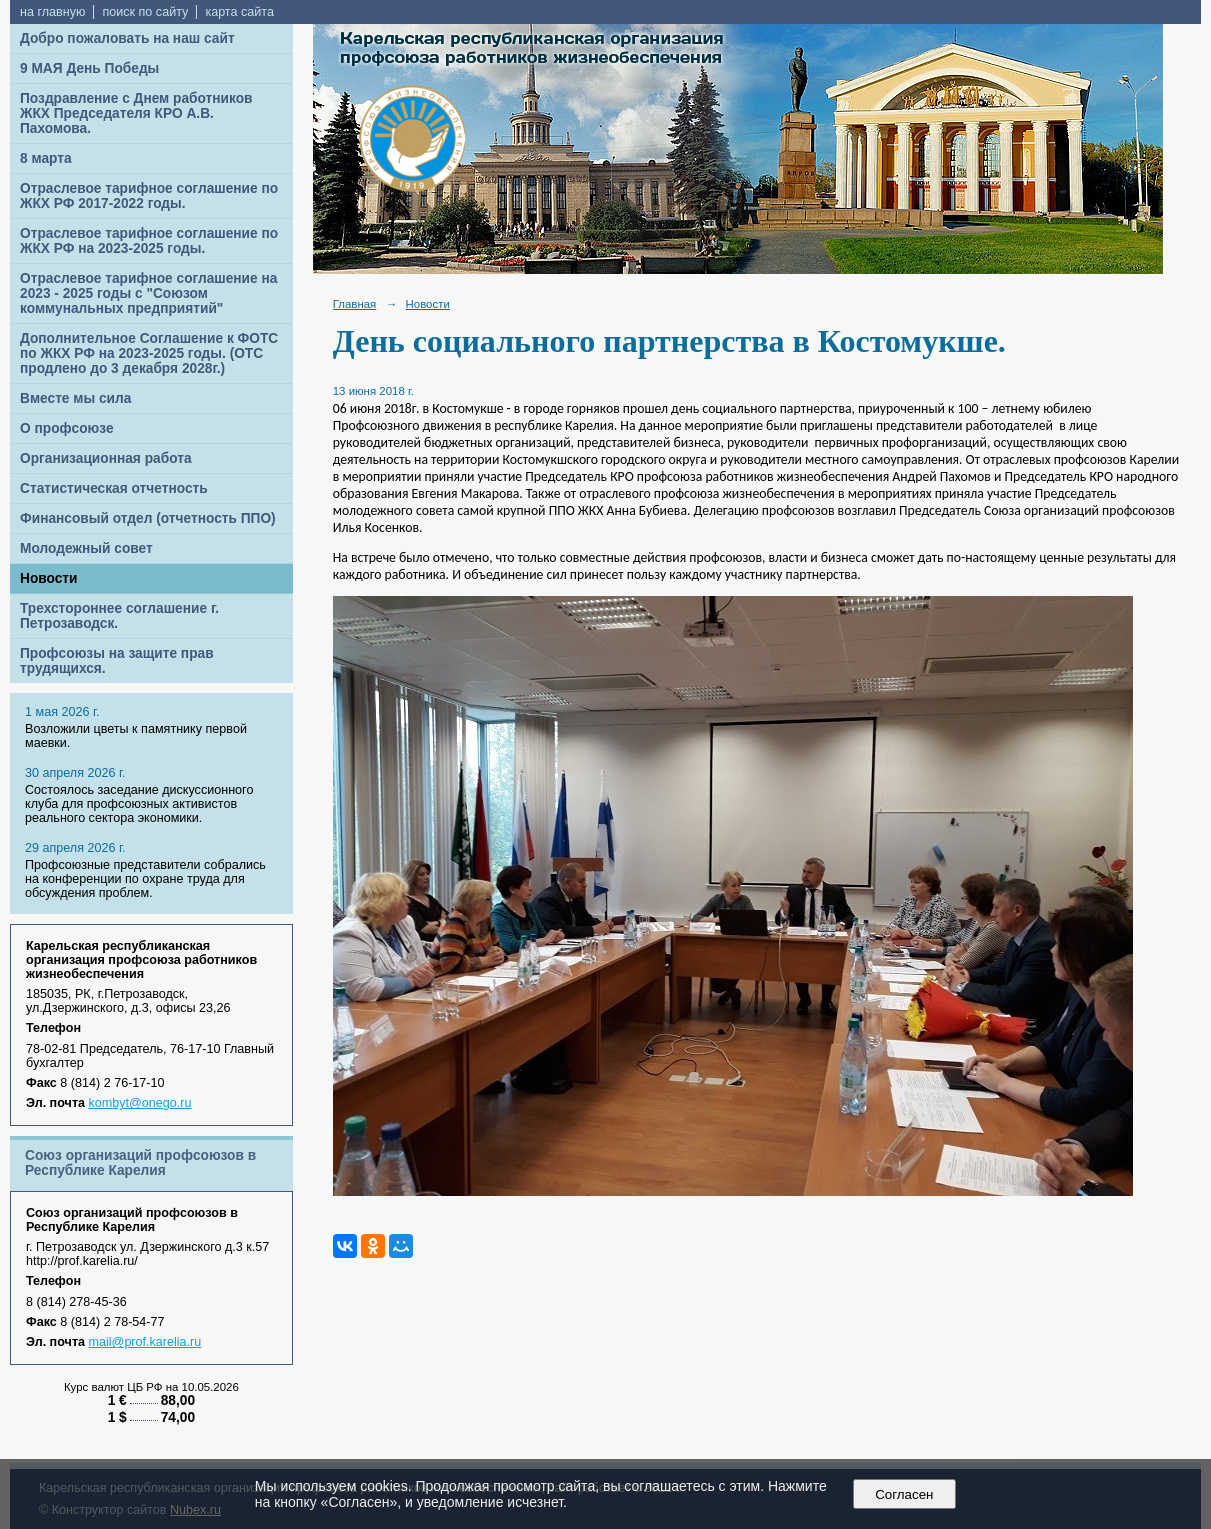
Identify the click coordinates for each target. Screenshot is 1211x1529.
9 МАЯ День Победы (89, 68)
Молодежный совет (86, 548)
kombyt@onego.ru (140, 1103)
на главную (52, 12)
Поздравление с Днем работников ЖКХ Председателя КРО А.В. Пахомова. (136, 113)
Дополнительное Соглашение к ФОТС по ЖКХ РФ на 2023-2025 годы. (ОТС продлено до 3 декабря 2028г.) (149, 353)
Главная (355, 304)
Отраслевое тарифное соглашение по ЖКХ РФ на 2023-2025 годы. (149, 241)
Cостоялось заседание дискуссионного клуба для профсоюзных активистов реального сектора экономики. (139, 804)
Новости (49, 578)
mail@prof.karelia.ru (145, 1342)
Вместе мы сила (75, 398)
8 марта (46, 158)
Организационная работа (106, 458)
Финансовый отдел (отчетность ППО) (148, 518)
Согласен (904, 1494)
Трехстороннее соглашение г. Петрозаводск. (119, 616)
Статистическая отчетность (114, 488)
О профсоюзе (67, 428)
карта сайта (239, 12)
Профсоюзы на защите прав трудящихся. (117, 661)
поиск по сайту (145, 12)
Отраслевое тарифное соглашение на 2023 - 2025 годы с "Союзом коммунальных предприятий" (148, 293)
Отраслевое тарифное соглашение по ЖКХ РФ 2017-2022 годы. (149, 196)
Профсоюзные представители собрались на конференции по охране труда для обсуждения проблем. (145, 879)
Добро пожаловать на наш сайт (127, 38)
